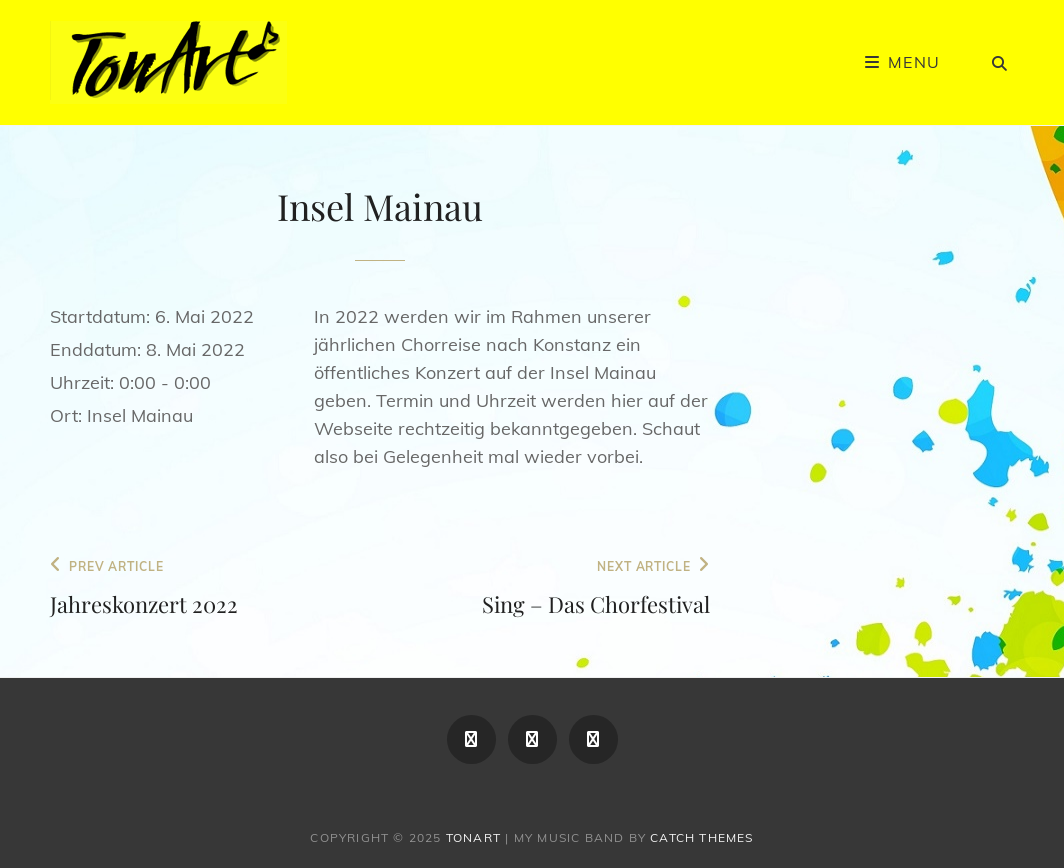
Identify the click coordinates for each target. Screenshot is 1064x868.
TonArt (473, 837)
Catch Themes (701, 837)
